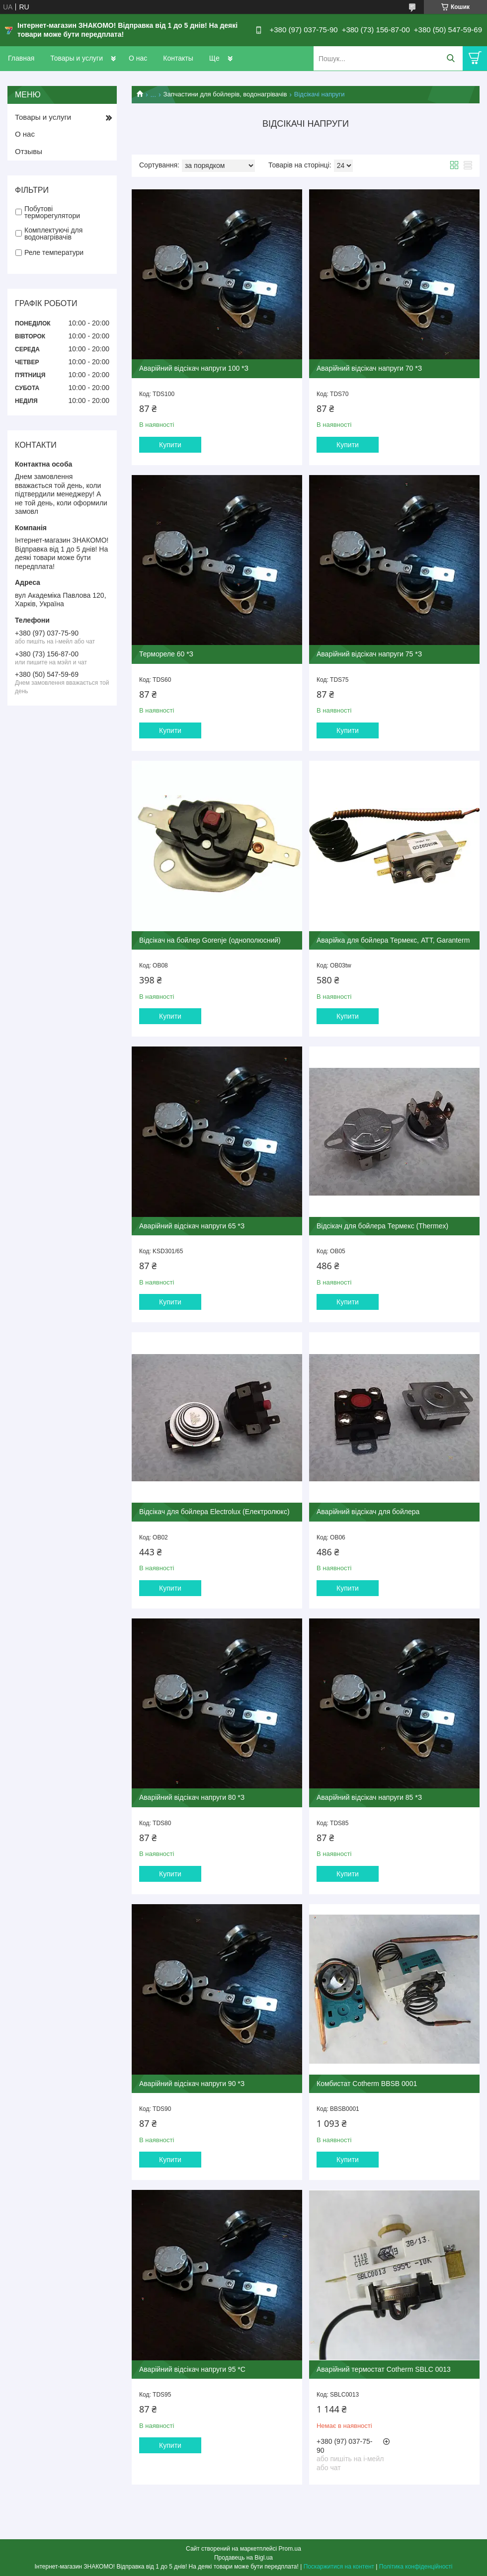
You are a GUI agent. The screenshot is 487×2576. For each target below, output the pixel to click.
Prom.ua (290, 2548)
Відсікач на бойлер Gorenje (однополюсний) (210, 940)
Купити (170, 445)
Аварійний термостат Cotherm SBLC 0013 (384, 2369)
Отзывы (28, 151)
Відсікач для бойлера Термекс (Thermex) (382, 1226)
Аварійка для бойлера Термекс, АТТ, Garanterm (393, 940)
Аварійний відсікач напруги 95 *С (192, 2369)
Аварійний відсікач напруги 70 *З (369, 368)
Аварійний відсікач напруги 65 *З (191, 1226)
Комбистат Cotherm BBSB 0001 (367, 2084)
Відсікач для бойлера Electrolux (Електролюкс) (214, 1512)
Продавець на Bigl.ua (243, 2557)
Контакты (178, 58)
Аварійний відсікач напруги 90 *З (191, 2084)
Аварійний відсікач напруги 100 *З (193, 368)
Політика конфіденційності (416, 2566)
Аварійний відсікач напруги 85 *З (369, 1797)
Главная (21, 58)
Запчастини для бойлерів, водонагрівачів (225, 94)
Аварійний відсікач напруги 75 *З (369, 654)
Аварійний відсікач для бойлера (368, 1512)
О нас (138, 58)
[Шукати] (450, 58)
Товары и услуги (76, 58)
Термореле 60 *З (166, 654)
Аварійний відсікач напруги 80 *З (191, 1797)
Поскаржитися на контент (339, 2566)
